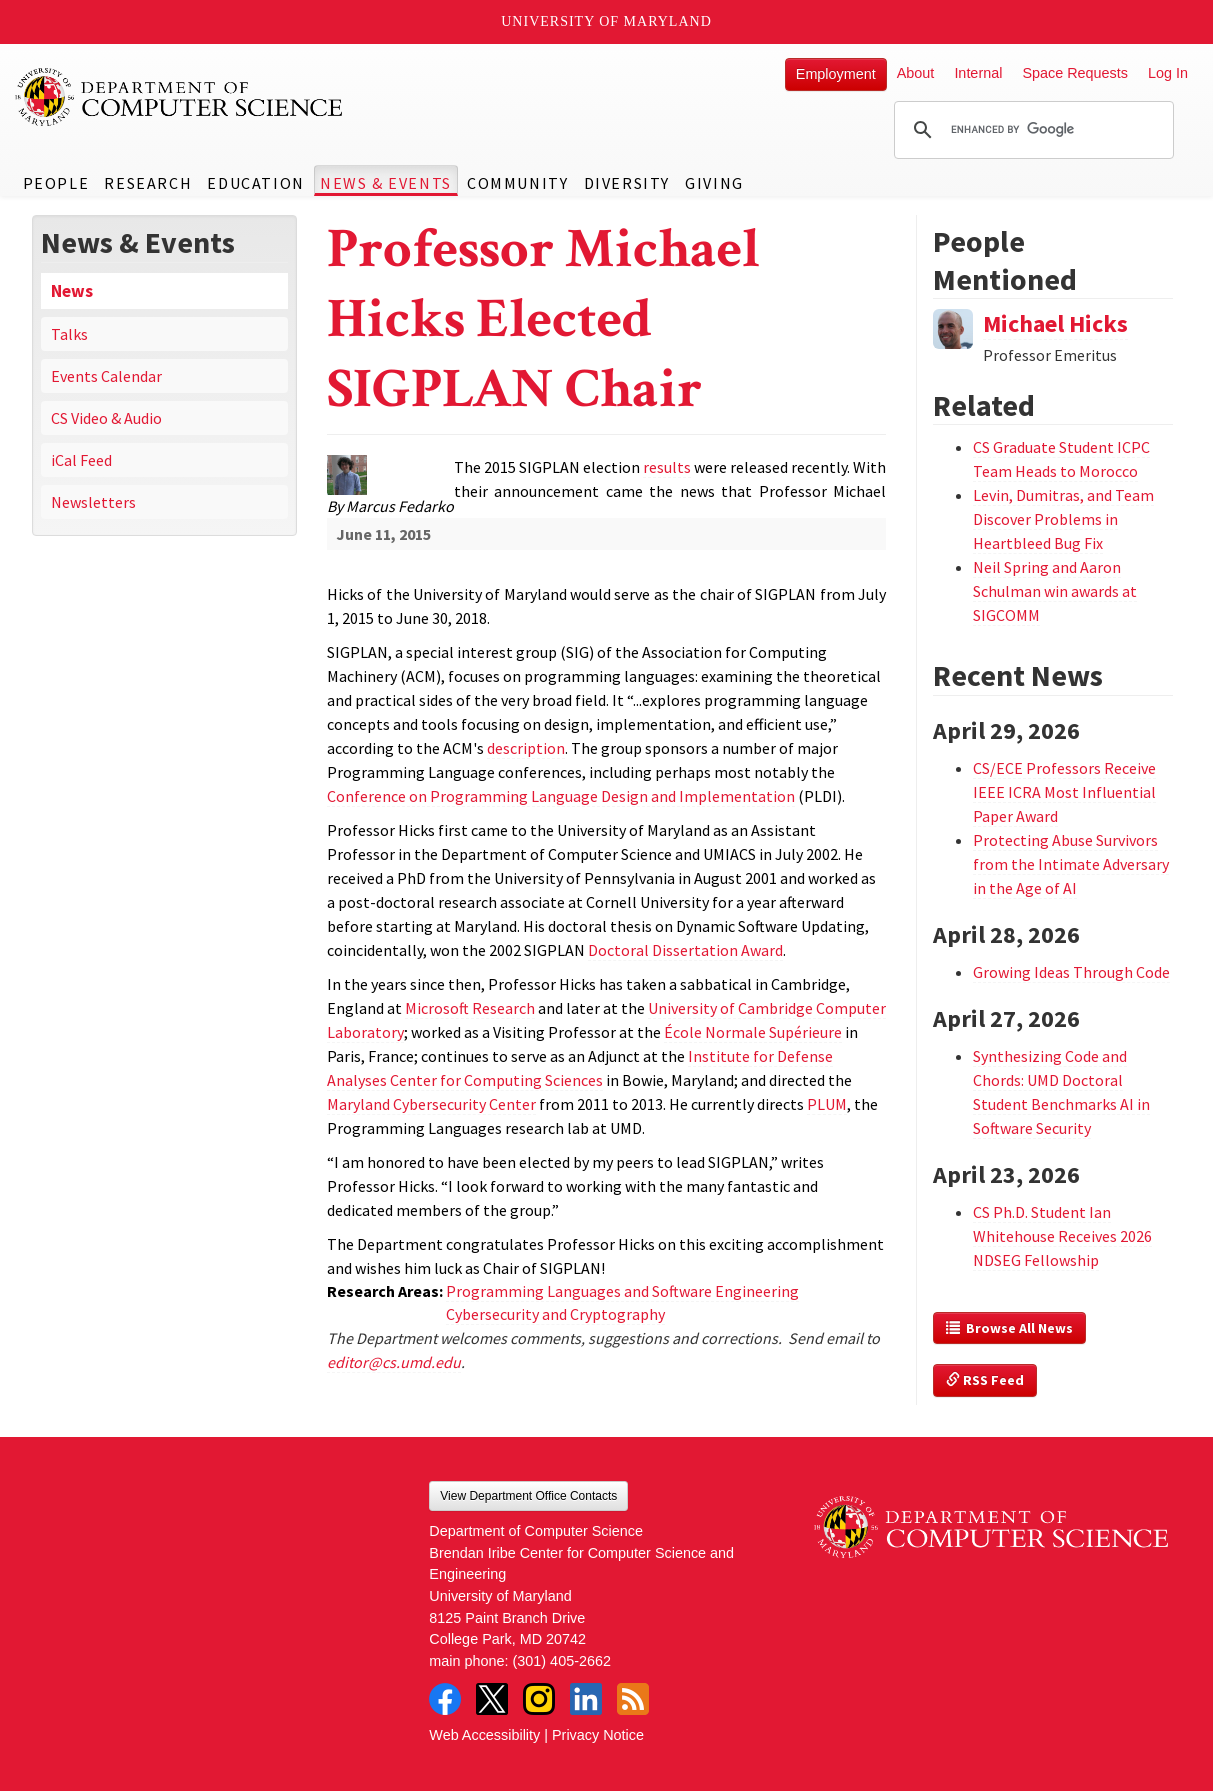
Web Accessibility (484, 1735)
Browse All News (1009, 1328)
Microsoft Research (470, 1008)
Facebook (445, 1699)
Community (517, 183)
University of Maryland (606, 21)
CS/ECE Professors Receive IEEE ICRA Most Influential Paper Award (1064, 792)
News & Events (386, 183)
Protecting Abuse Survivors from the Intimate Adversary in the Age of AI (1071, 864)
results (667, 467)
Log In (1168, 73)
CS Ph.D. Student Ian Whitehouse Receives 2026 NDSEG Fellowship (1062, 1236)
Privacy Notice (598, 1735)
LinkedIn (586, 1699)
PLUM (827, 1104)
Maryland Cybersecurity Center (431, 1104)
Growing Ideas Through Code (1071, 972)
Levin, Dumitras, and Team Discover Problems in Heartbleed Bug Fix (1063, 519)
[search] (1031, 130)
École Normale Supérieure (753, 1032)
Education (255, 183)
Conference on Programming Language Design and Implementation (561, 796)
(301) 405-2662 (562, 1661)
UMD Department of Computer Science (180, 97)
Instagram (539, 1699)
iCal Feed (81, 460)
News (72, 291)
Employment (836, 74)
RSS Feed (985, 1380)
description (526, 748)
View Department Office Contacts (528, 1496)
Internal (978, 73)
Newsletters (93, 502)
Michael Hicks (1055, 323)
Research (148, 183)
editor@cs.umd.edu (394, 1362)
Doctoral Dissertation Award (685, 950)
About (916, 73)
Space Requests (1075, 73)
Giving (714, 183)
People (56, 183)
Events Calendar (106, 376)
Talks (69, 334)
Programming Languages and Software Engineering (622, 1291)
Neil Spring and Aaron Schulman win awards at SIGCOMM (1055, 591)
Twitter (492, 1699)
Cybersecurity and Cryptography (555, 1314)
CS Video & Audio (106, 418)
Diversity (627, 183)
